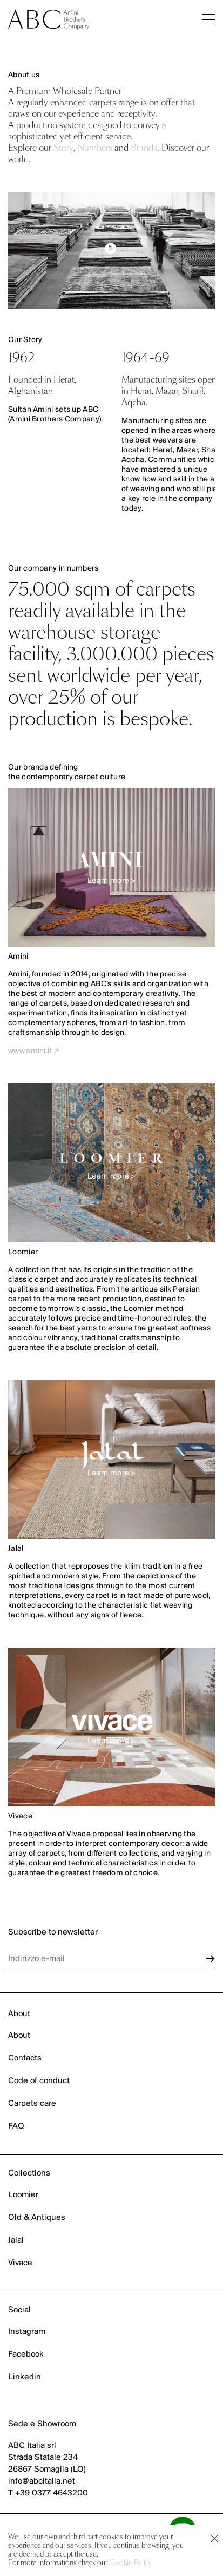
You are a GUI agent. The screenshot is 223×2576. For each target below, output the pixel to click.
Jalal (16, 2240)
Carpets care (32, 2103)
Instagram (26, 2331)
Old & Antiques (36, 2217)
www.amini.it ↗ (33, 1051)
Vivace (20, 2263)
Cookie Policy (130, 2563)
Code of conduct (39, 2081)
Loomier (23, 2195)
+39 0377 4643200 (51, 2493)
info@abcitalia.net (41, 2481)
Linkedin (24, 2377)
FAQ (16, 2126)
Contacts (25, 2058)
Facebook (26, 2354)
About (19, 2035)
